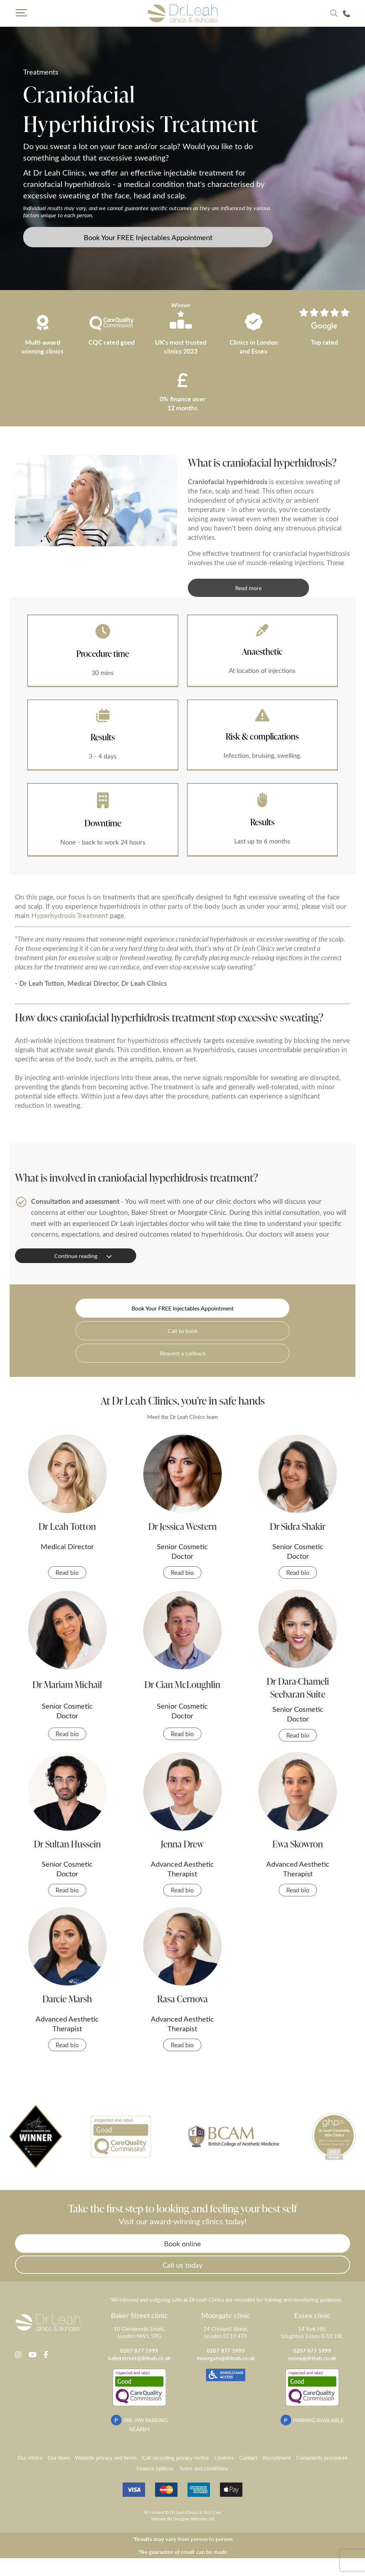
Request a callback (183, 1353)
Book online (183, 2244)
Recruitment (277, 2459)
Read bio (67, 1572)
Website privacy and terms (106, 2459)
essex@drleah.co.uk (312, 2359)
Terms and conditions (203, 2469)
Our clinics (29, 2459)
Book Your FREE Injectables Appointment (148, 237)
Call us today (182, 2266)
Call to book (183, 1330)
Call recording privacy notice (175, 2459)
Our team (59, 2459)
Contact (248, 2459)
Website (158, 2520)
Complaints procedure (322, 2459)
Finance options (155, 2469)
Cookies (224, 2459)
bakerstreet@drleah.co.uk (139, 2359)
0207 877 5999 (139, 2352)
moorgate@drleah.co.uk (226, 2359)
